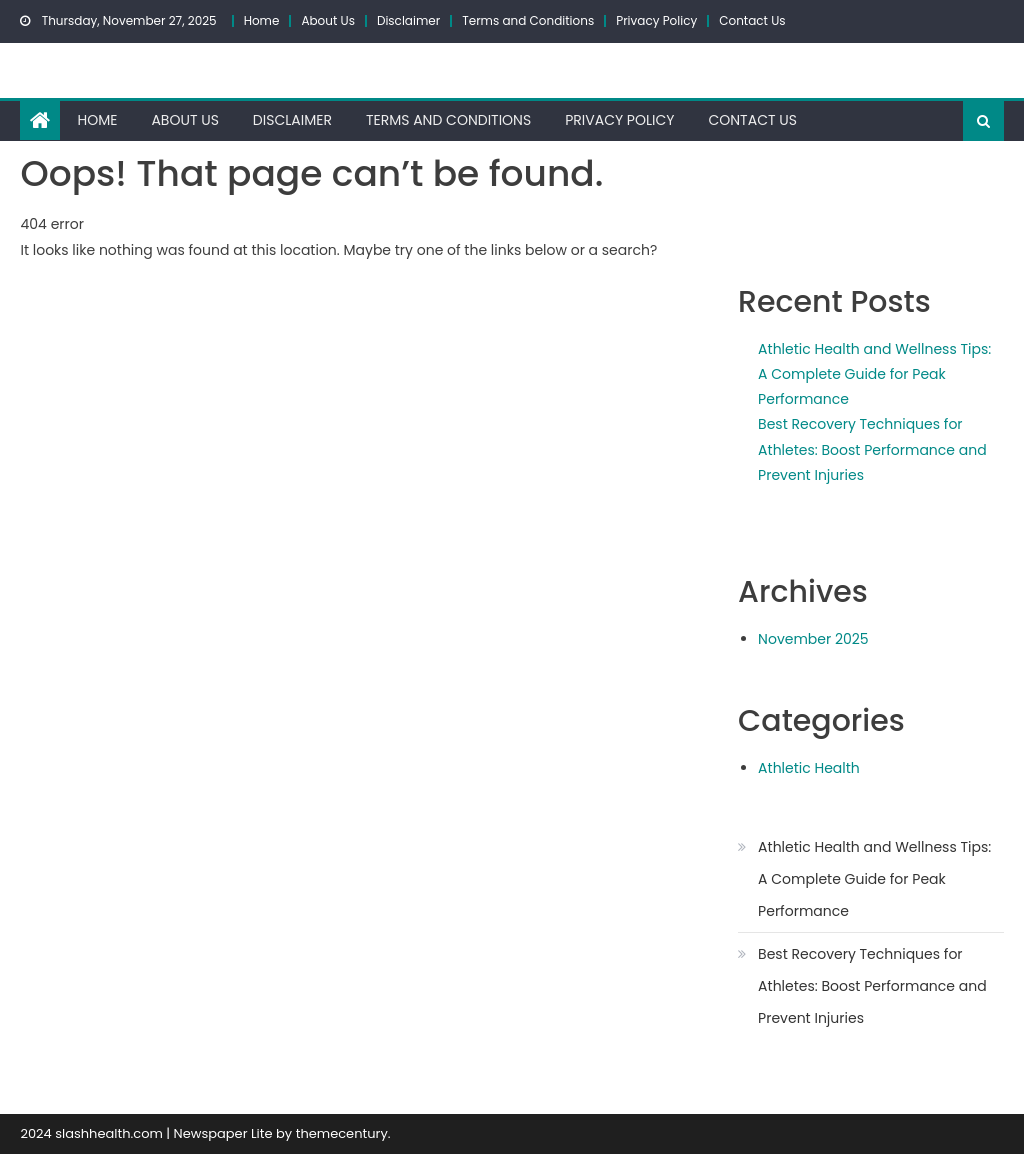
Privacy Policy (656, 20)
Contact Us (752, 20)
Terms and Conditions (528, 20)
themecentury (342, 1133)
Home (262, 20)
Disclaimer (408, 20)
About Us (328, 20)
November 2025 (813, 639)
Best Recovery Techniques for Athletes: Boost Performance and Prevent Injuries (872, 449)
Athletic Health (809, 768)
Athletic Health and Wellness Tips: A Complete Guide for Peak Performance (874, 374)
